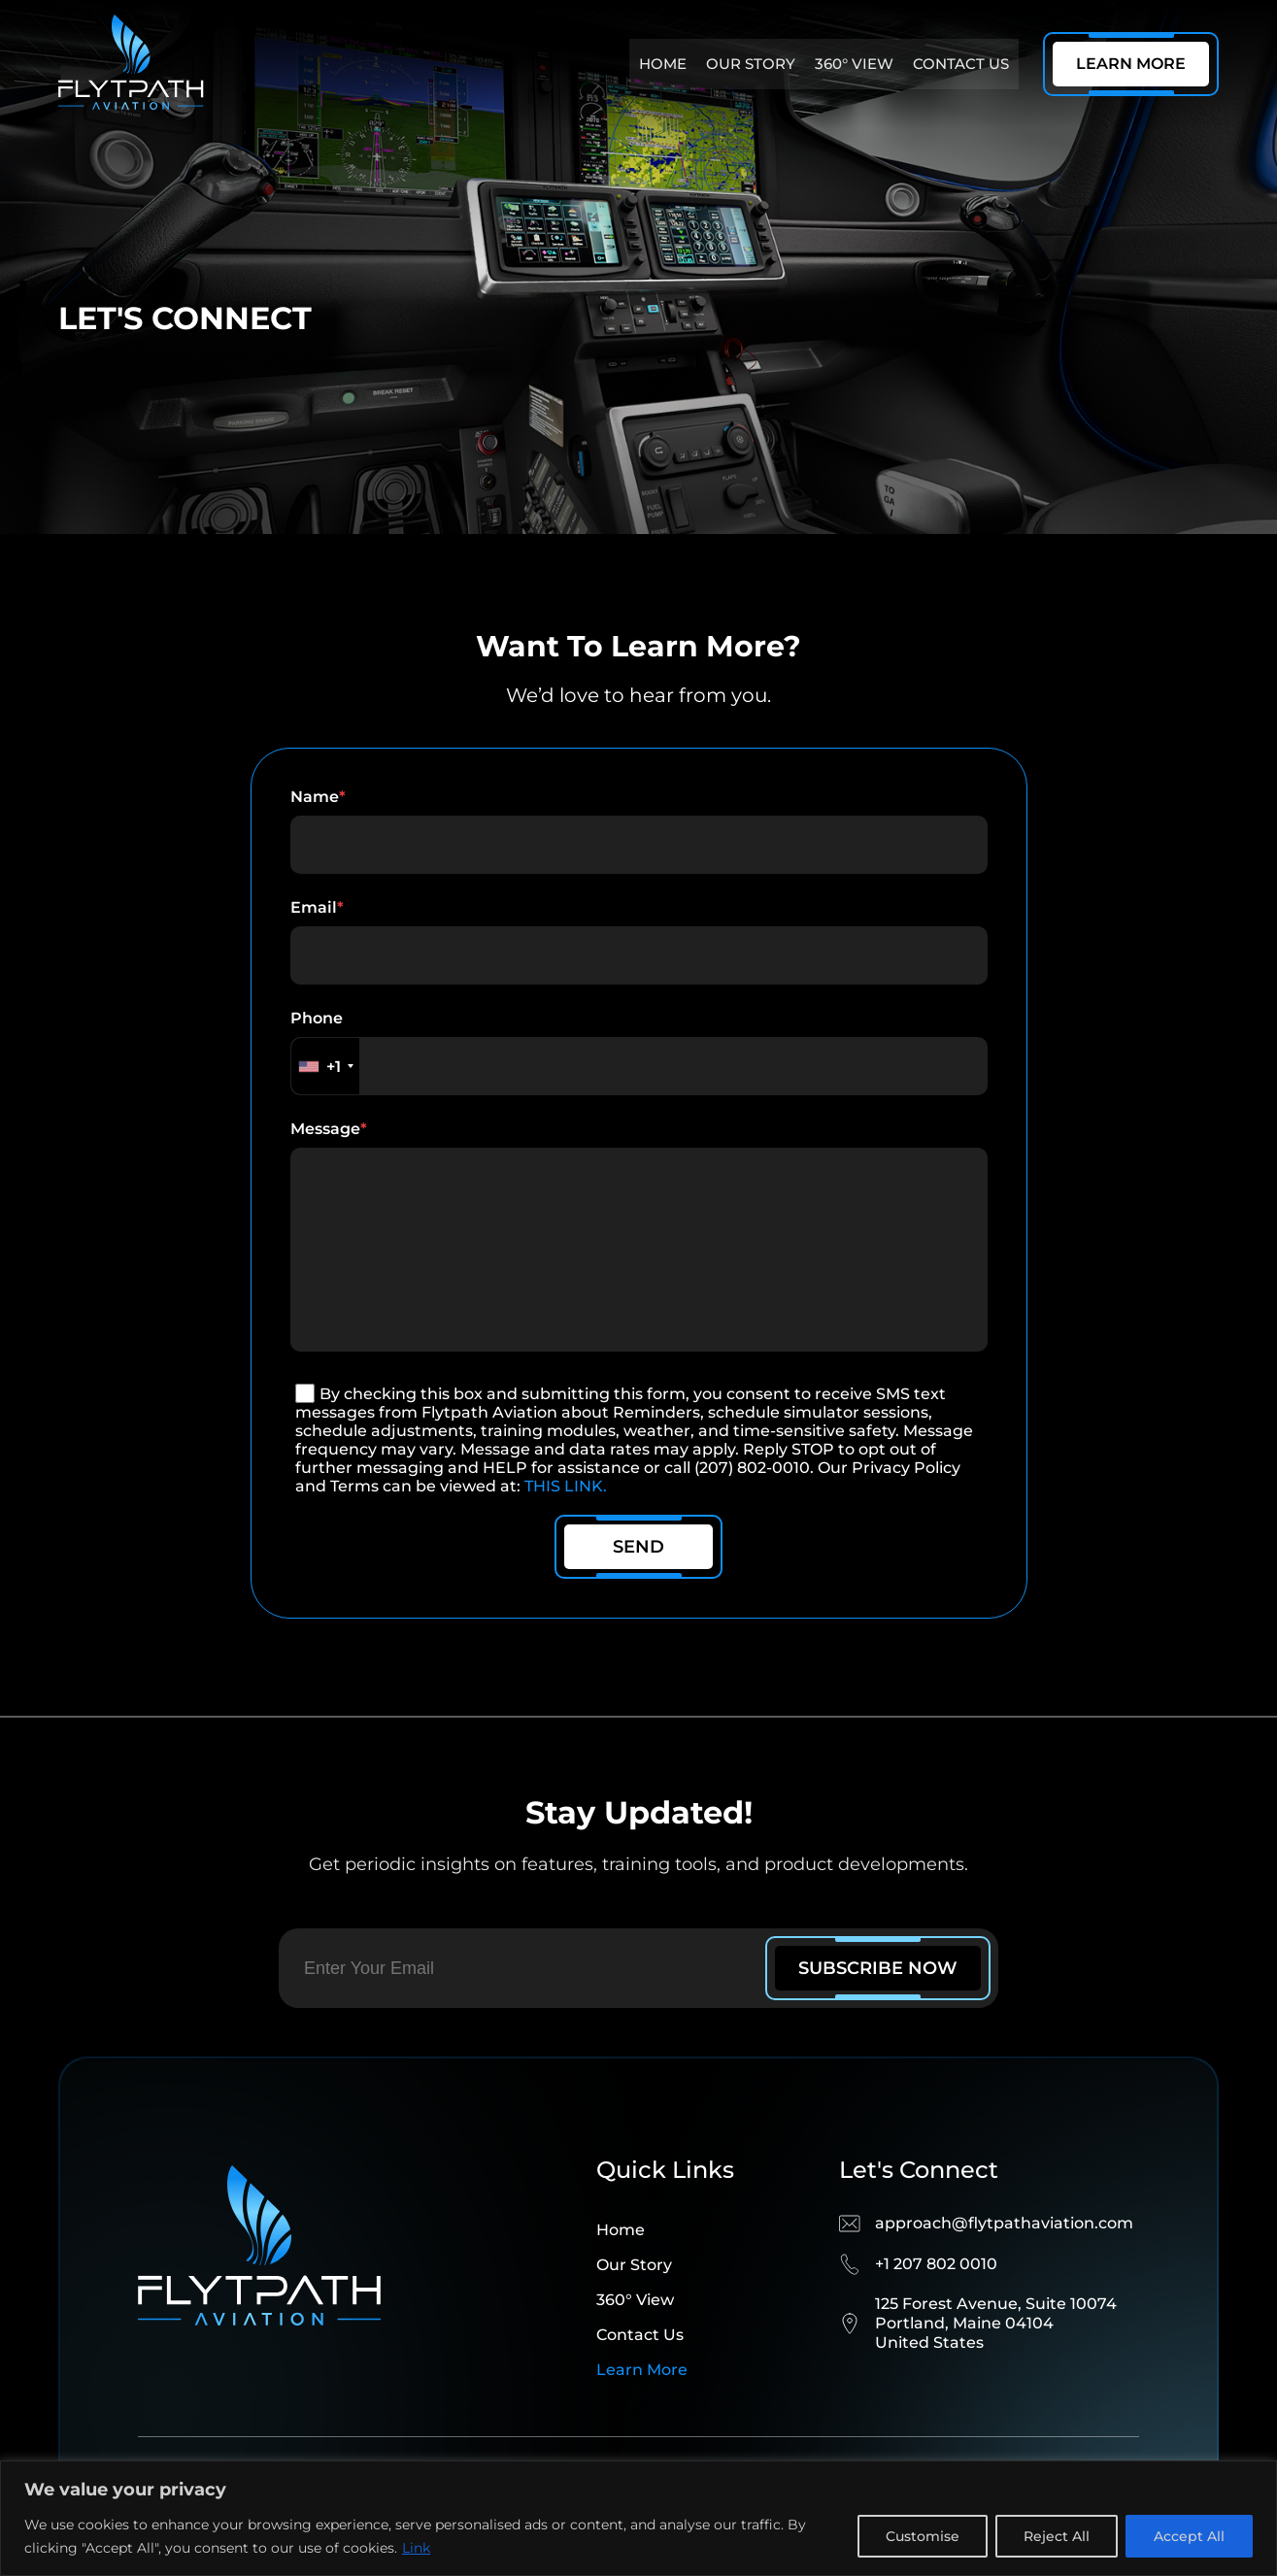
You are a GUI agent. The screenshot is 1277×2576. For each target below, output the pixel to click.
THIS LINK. (565, 1525)
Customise (922, 2536)
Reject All (1057, 2536)
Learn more (642, 2408)
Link (416, 2548)
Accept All (1189, 2536)
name (639, 830)
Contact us (961, 63)
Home (663, 63)
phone (639, 1052)
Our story (750, 63)
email (639, 941)
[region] (638, 2518)
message (639, 1257)
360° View (854, 63)
